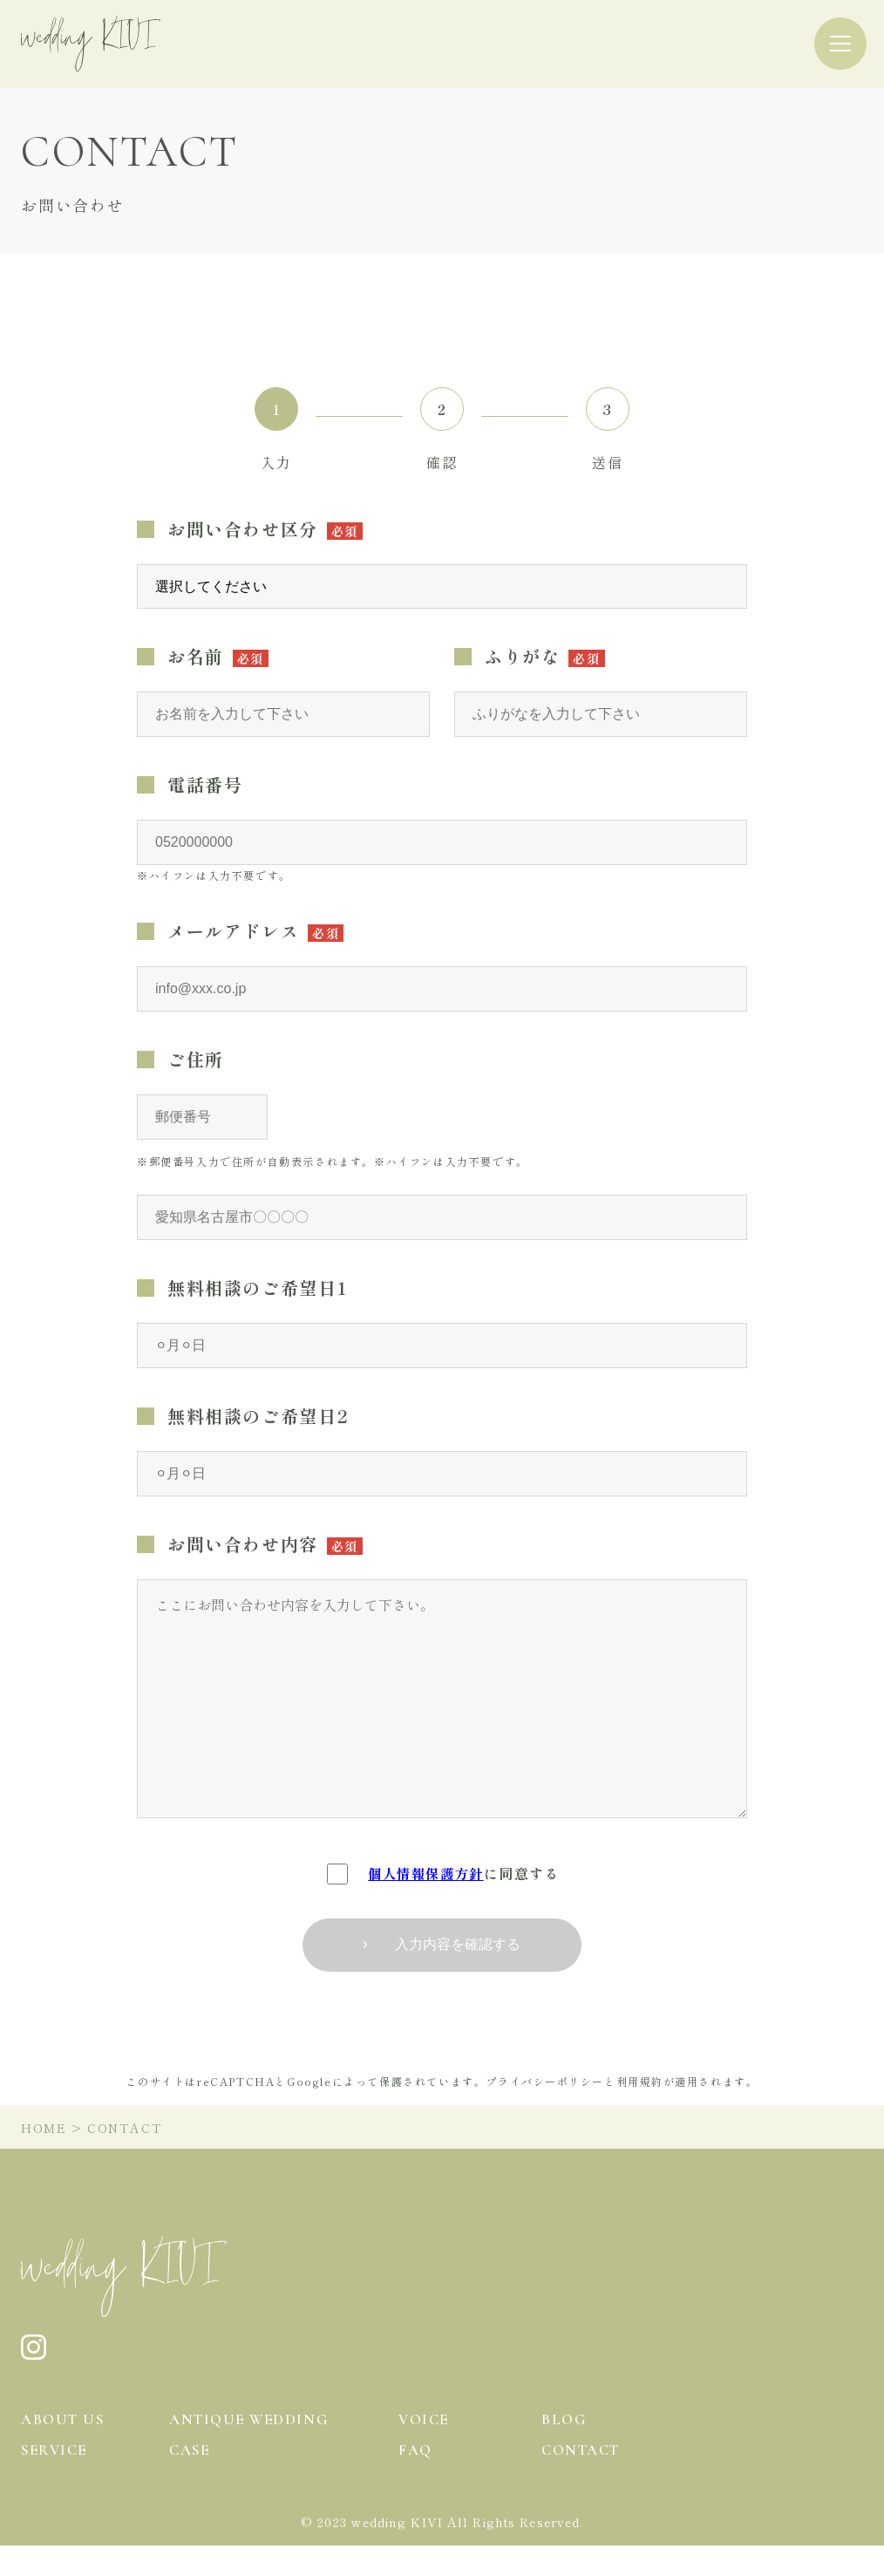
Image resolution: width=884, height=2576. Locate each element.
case (191, 2479)
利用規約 (639, 2081)
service (56, 2479)
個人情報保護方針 (425, 1873)
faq (416, 2479)
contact (584, 2479)
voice (425, 2419)
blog (564, 2419)
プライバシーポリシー (545, 2081)
